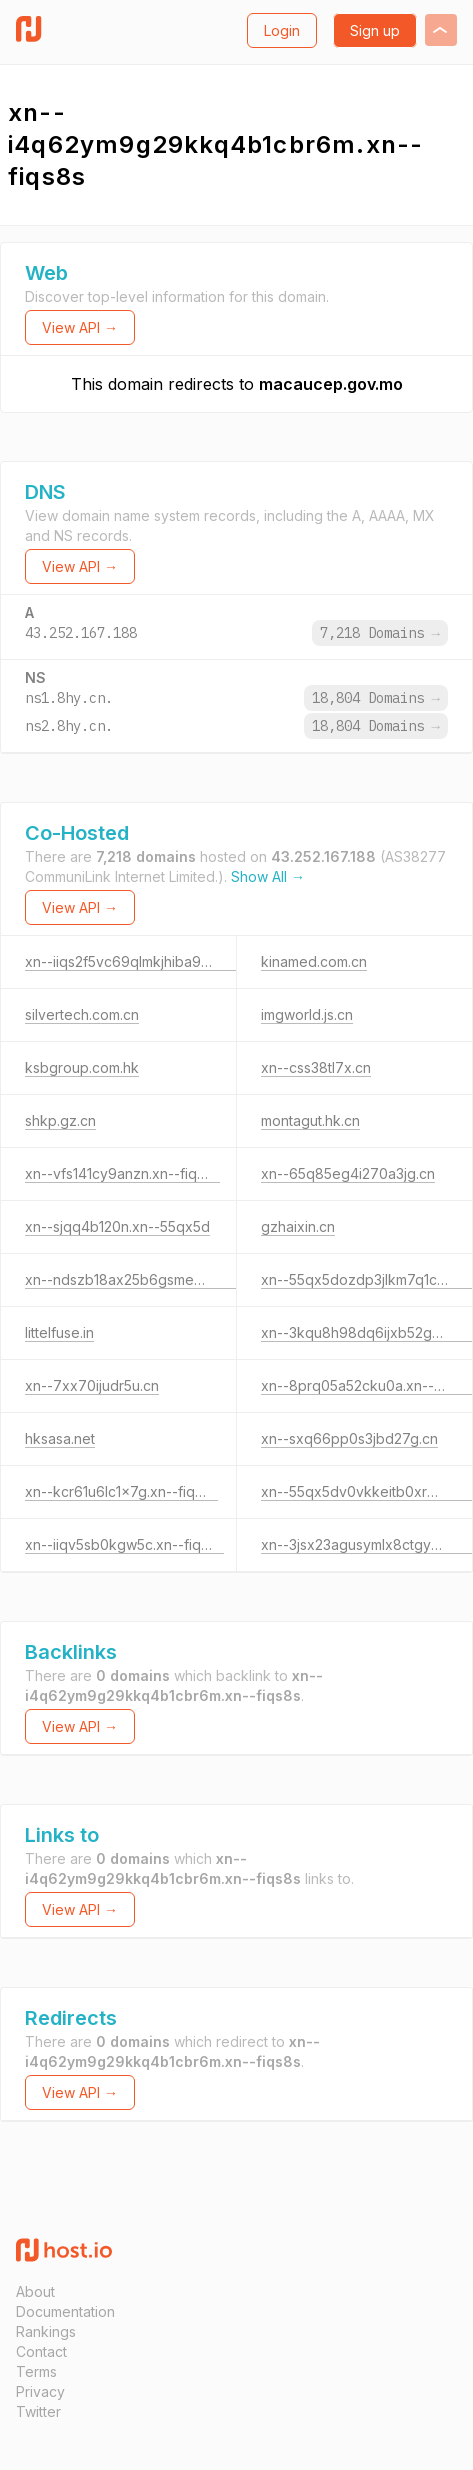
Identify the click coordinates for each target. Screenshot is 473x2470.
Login (282, 30)
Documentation (65, 2311)
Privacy (40, 2391)
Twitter (38, 2411)
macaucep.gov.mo (331, 384)
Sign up (375, 30)
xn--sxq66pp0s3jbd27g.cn (349, 1438)
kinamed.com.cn (314, 961)
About (35, 2291)
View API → (80, 327)
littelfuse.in (59, 1332)
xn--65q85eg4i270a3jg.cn (348, 1173)
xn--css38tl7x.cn (316, 1067)
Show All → (268, 876)
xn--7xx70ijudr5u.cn (92, 1385)
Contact (41, 2351)
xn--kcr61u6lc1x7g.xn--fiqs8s (121, 1491)
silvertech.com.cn (82, 1014)
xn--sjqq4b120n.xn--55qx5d (117, 1226)
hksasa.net (60, 1438)
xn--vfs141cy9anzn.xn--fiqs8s (122, 1173)
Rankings (46, 2331)
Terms (36, 2371)
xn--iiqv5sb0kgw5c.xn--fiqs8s (124, 1544)
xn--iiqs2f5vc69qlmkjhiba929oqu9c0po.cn (166, 961)
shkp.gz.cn (60, 1120)
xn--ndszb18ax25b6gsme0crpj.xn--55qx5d (167, 1279)
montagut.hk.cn (310, 1120)
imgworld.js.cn (307, 1014)
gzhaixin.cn (298, 1226)
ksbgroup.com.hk (82, 1067)
